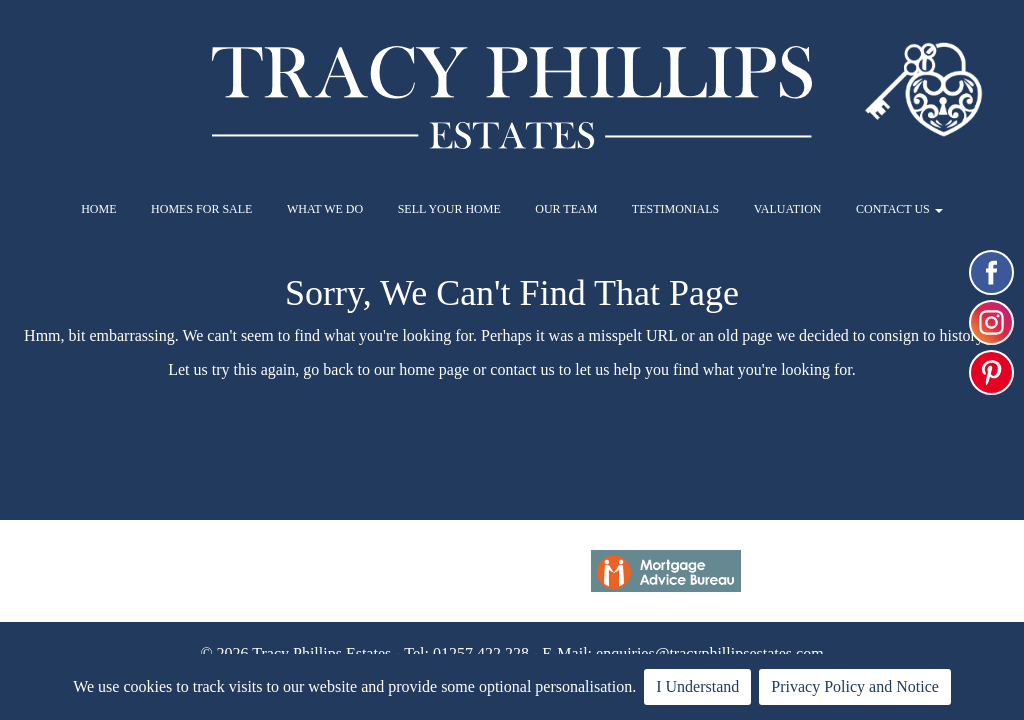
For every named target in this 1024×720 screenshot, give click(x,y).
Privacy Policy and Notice (855, 686)
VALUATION (788, 209)
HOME (98, 209)
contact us (522, 369)
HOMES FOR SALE (201, 209)
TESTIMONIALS (675, 209)
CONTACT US (899, 209)
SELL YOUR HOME (449, 209)
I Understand (697, 686)
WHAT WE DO (325, 209)
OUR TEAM (566, 209)
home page (434, 369)
